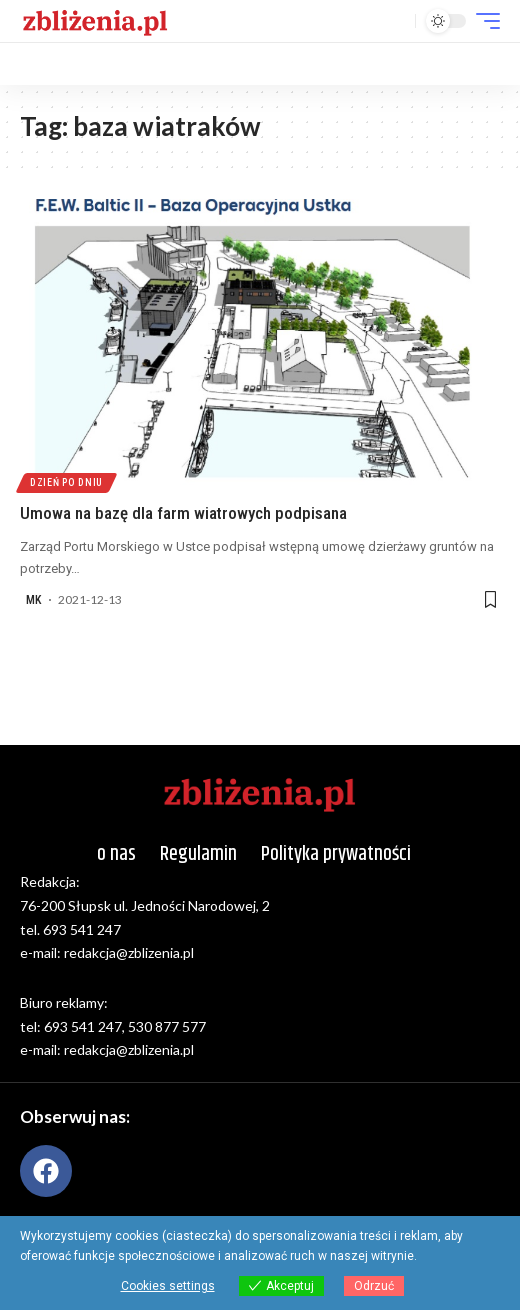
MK (33, 600)
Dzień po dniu (66, 482)
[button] (395, 21)
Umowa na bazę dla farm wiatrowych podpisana (183, 513)
